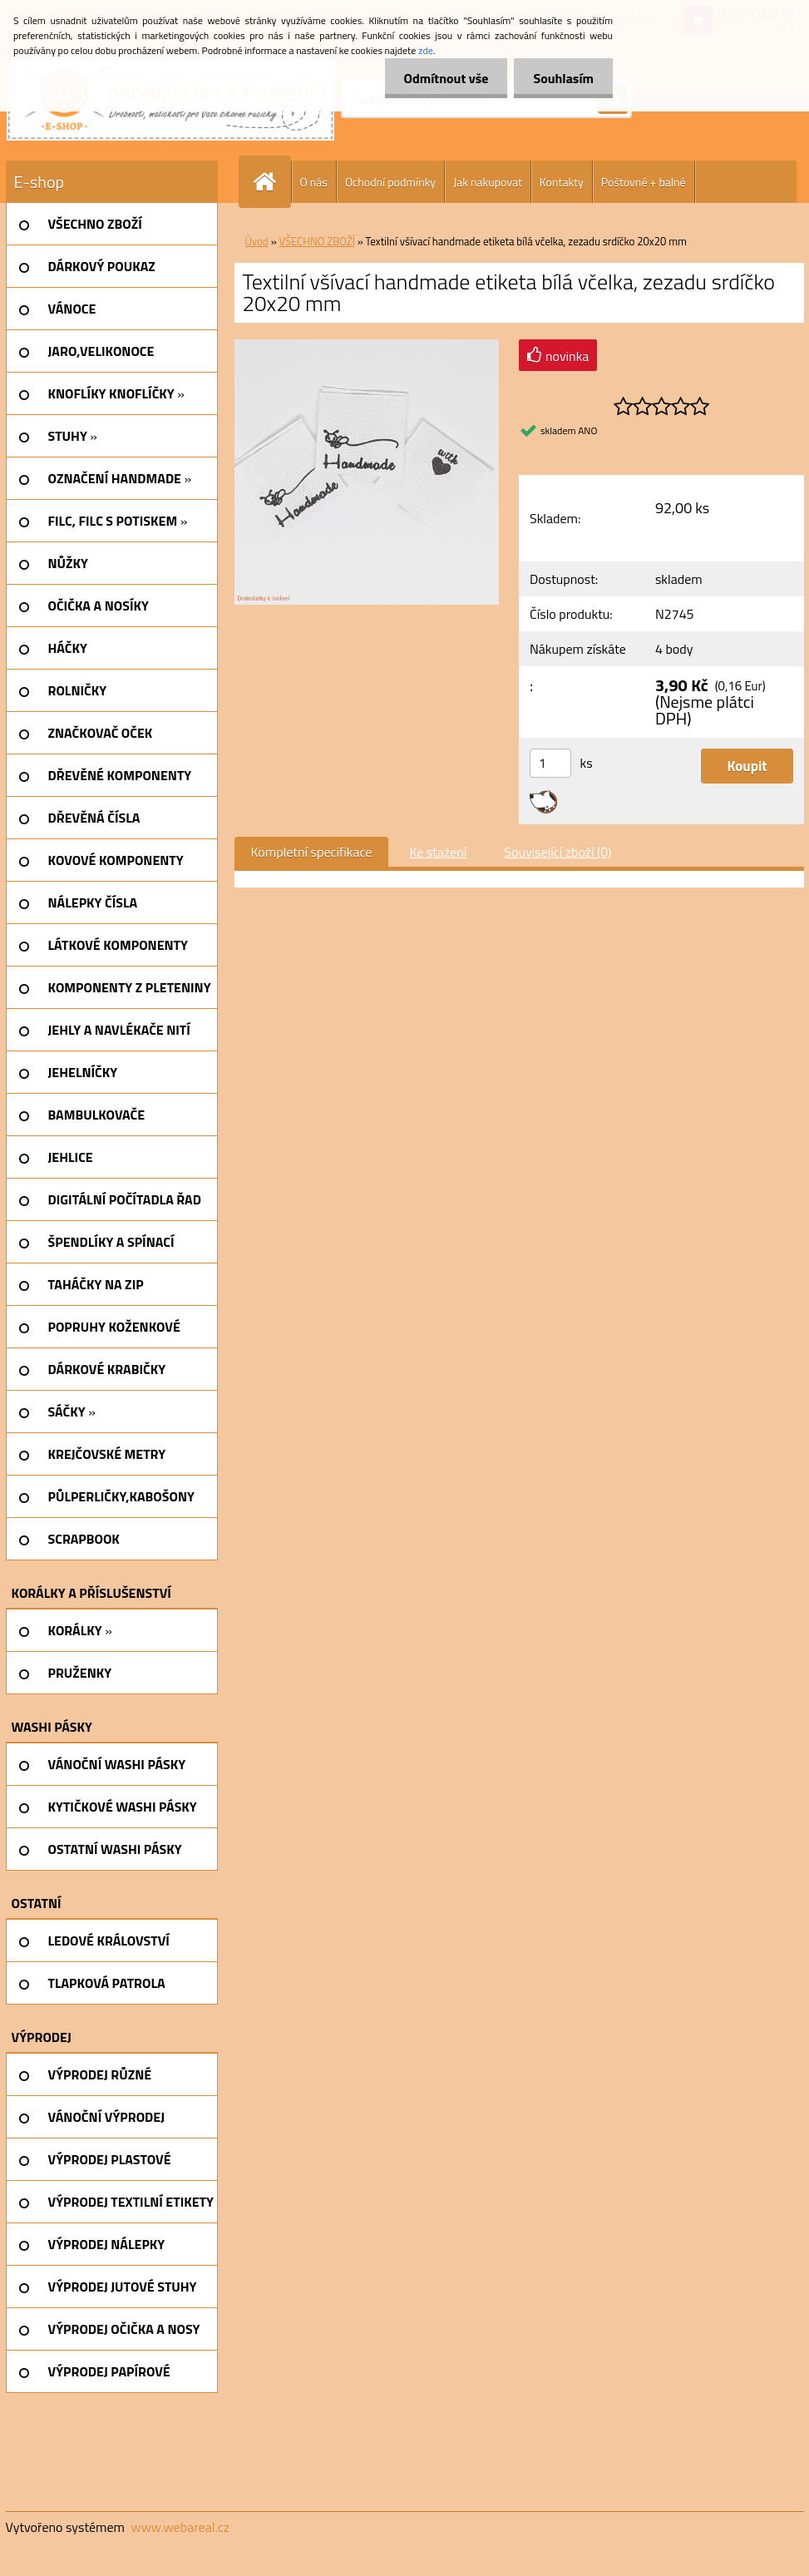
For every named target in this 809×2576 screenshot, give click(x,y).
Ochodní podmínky (390, 181)
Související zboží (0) (557, 852)
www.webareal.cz (180, 2527)
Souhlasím (561, 78)
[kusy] (550, 763)
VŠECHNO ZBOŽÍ (317, 241)
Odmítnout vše (441, 78)
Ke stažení (437, 852)
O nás (314, 181)
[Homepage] (272, 182)
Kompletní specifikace (311, 852)
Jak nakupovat (487, 181)
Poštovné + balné (643, 181)
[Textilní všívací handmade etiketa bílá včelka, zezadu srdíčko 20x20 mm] (367, 346)
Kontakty (562, 181)
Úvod (257, 241)
